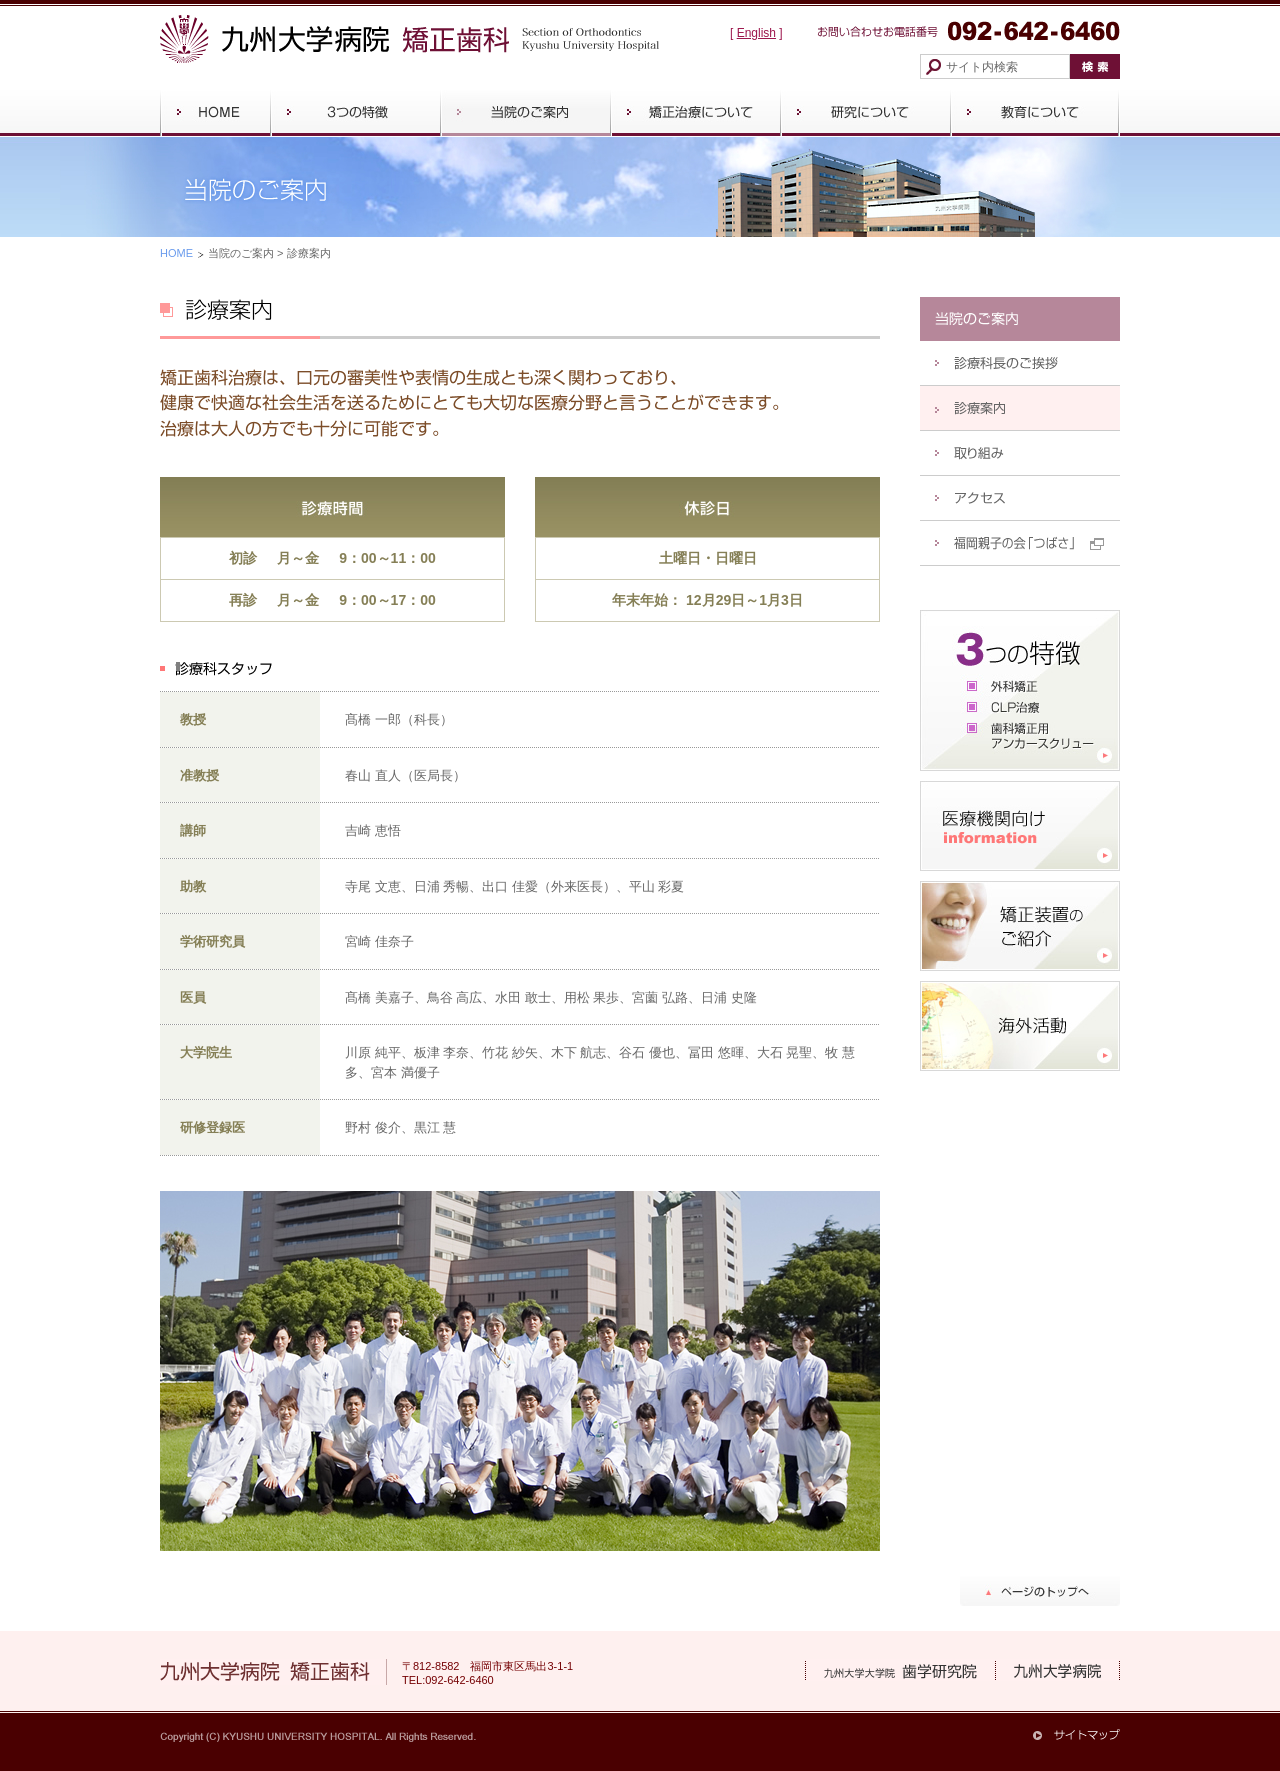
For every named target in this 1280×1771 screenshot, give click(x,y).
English (756, 33)
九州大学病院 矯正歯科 (410, 39)
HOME (176, 253)
